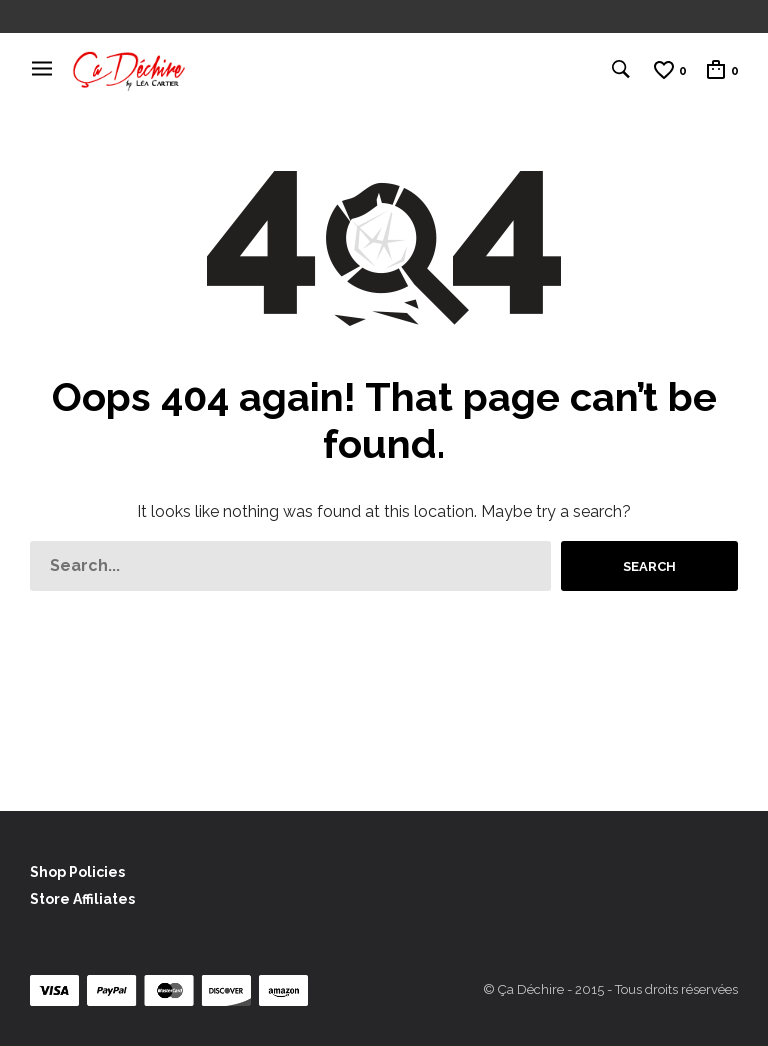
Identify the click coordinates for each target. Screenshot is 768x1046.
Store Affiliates (82, 899)
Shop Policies (77, 872)
